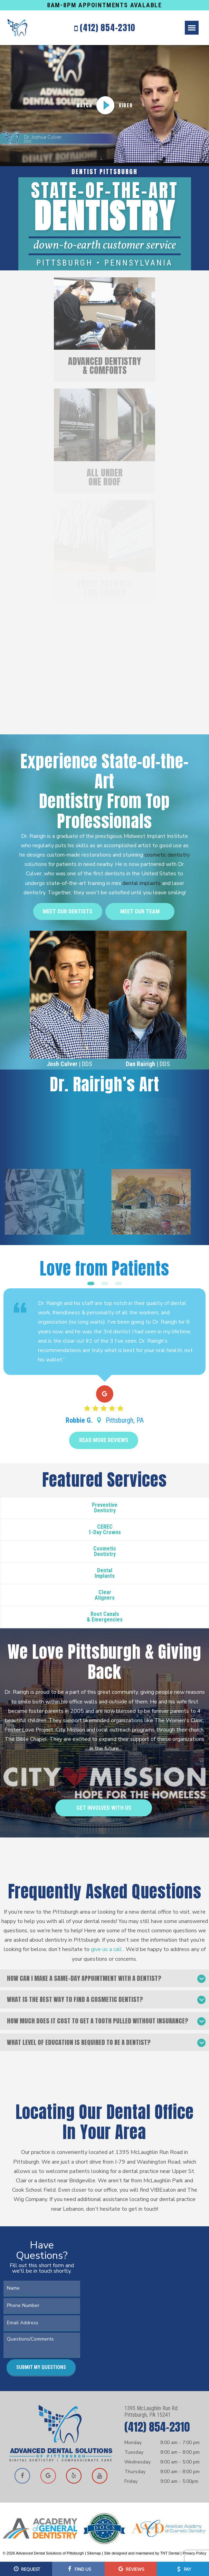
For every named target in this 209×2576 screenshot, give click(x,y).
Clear (105, 1595)
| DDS (69, 1063)
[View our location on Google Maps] (48, 2476)
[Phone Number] (41, 2305)
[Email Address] (41, 2322)
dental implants (141, 883)
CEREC (105, 1529)
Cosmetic (105, 1551)
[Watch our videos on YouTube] (99, 2476)
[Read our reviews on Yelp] (74, 2476)
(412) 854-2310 (104, 27)
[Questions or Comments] (41, 2345)
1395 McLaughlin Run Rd (162, 2411)
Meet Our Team (140, 911)
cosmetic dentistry (167, 855)
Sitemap (94, 2553)
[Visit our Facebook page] (22, 2476)
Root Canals (105, 1617)
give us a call (107, 1949)
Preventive (105, 1508)
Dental (105, 1573)
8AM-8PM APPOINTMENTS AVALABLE (104, 5)
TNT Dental (170, 2553)
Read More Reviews (103, 1440)
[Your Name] (41, 2288)
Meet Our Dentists (67, 911)
